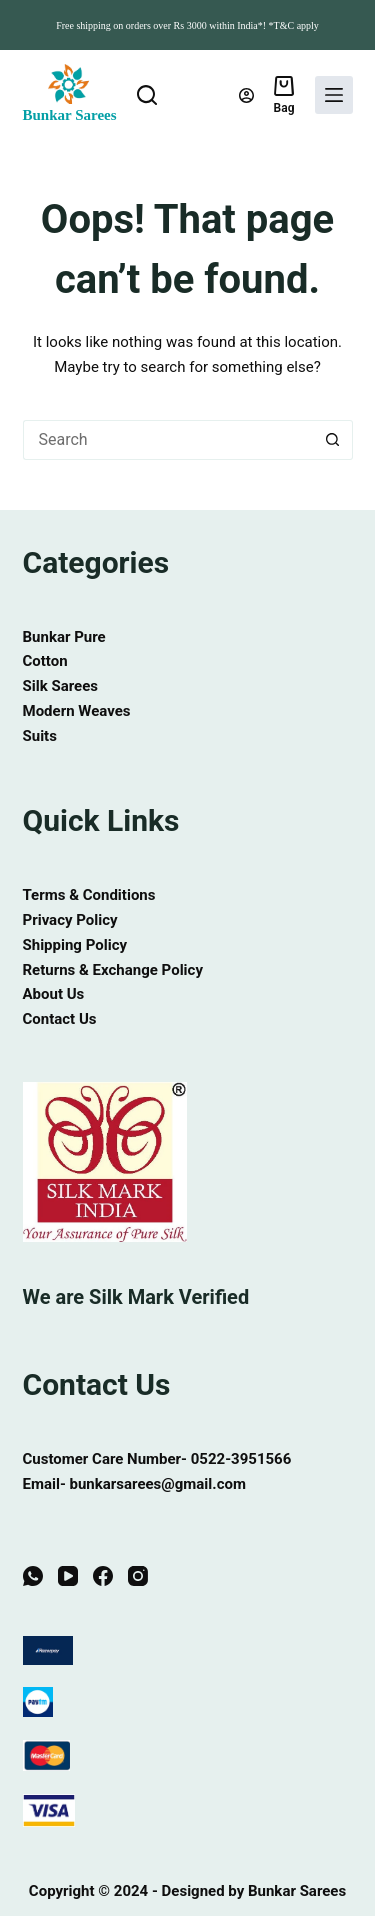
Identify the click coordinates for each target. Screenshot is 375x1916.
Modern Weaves (77, 711)
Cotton (45, 661)
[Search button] (333, 440)
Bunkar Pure (64, 637)
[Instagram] (138, 1577)
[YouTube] (68, 1577)
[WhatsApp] (33, 1577)
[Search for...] (168, 440)
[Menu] (334, 95)
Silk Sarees (60, 686)
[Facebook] (103, 1577)
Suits (40, 736)
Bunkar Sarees (70, 115)
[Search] (147, 95)
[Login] (246, 95)
